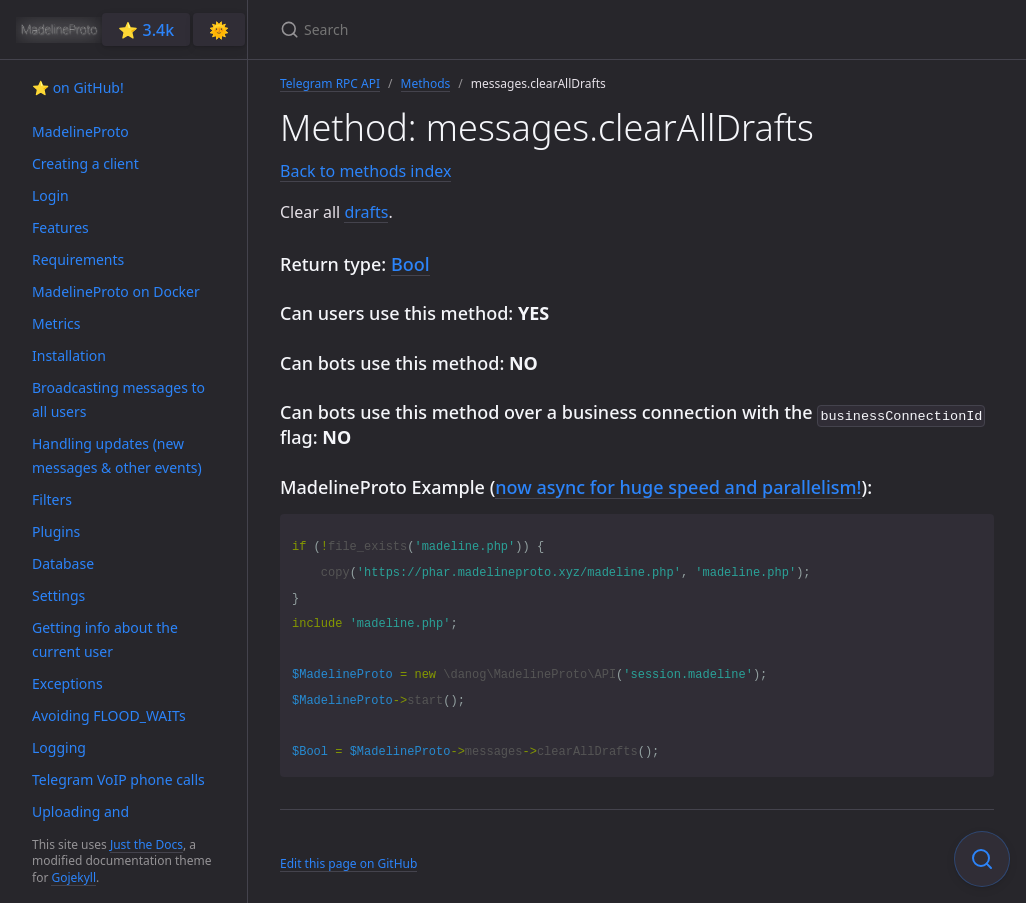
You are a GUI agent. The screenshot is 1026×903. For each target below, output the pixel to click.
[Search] (516, 29)
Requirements (78, 259)
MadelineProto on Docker (116, 291)
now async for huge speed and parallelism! (678, 485)
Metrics (56, 323)
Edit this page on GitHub (348, 861)
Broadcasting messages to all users (118, 399)
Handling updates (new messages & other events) (117, 455)
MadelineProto (80, 131)
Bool (410, 264)
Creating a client (85, 163)
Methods (426, 83)
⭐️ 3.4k (146, 30)
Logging (59, 747)
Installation (69, 355)
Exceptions (67, 683)
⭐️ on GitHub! (78, 87)
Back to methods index (365, 171)
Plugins (56, 531)
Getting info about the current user (105, 639)
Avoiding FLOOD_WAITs (109, 715)
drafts (366, 212)
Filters (52, 499)
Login (50, 195)
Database (63, 563)
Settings (58, 595)
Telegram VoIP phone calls (118, 779)
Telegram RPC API (330, 83)
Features (60, 227)
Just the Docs (146, 844)
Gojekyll (73, 877)
